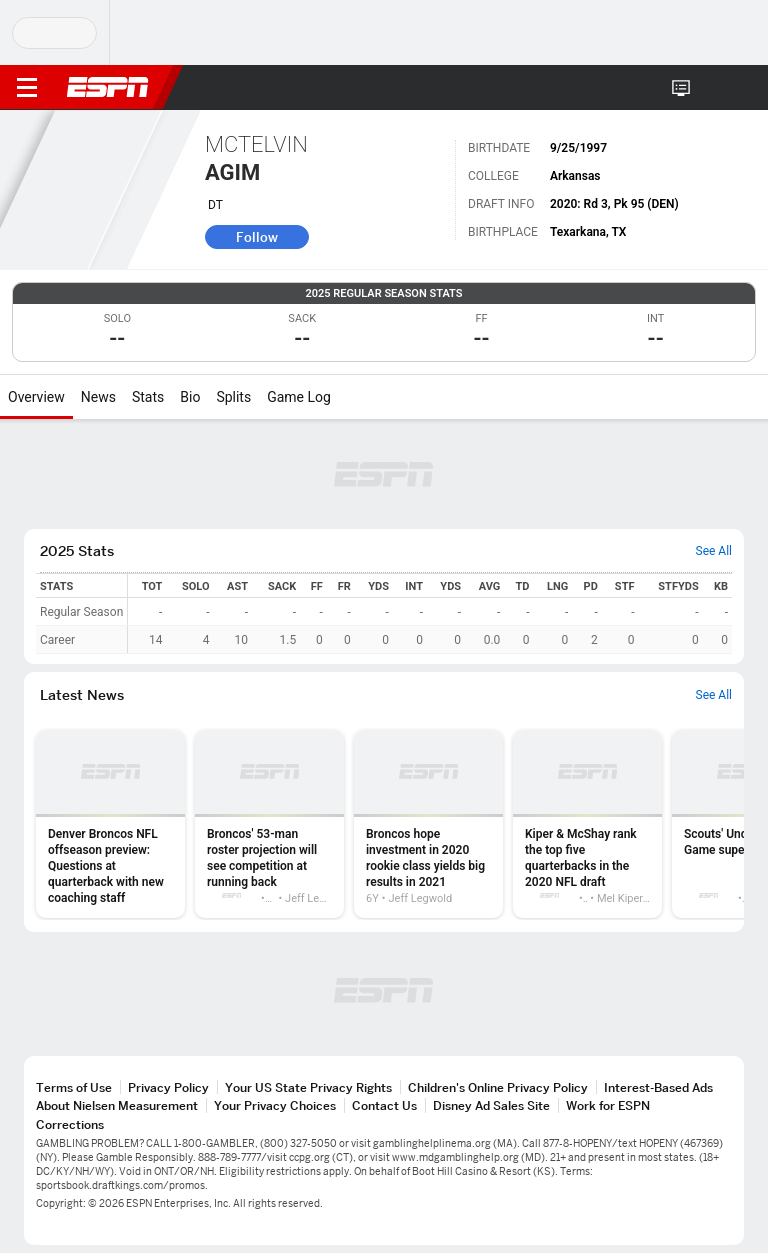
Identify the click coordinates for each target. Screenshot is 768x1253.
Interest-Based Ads (658, 1087)
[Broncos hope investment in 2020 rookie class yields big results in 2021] (428, 824)
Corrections (70, 1124)
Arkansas (575, 176)
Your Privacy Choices (275, 1105)
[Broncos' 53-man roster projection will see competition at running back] (269, 824)
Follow (257, 237)
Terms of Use (74, 1087)
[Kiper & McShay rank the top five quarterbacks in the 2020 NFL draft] (587, 824)
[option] (110, 824)
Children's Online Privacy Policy (498, 1087)
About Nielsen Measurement (117, 1105)
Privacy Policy (168, 1087)
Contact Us (384, 1105)
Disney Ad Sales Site (491, 1105)
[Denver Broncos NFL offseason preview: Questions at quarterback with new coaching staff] (110, 824)
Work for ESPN (608, 1105)
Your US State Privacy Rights (308, 1087)
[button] (713, 88)
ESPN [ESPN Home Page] (108, 87)
